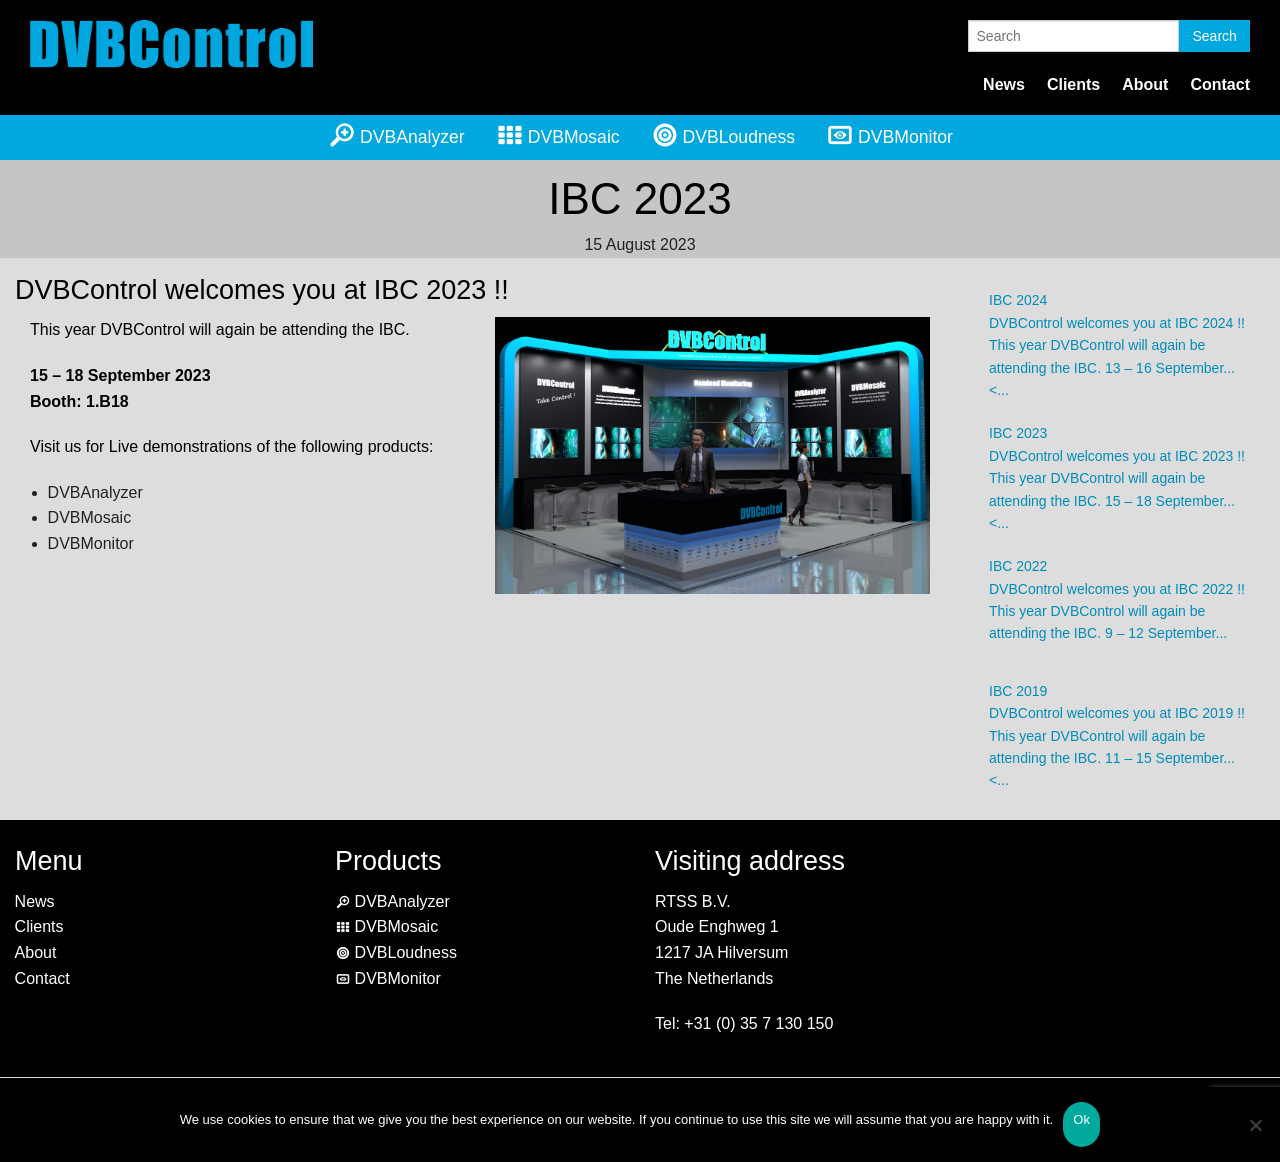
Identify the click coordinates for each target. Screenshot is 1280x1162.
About (1145, 84)
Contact (1220, 84)
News (1004, 84)
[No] (1255, 1137)
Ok (1081, 1119)
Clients (1073, 84)
